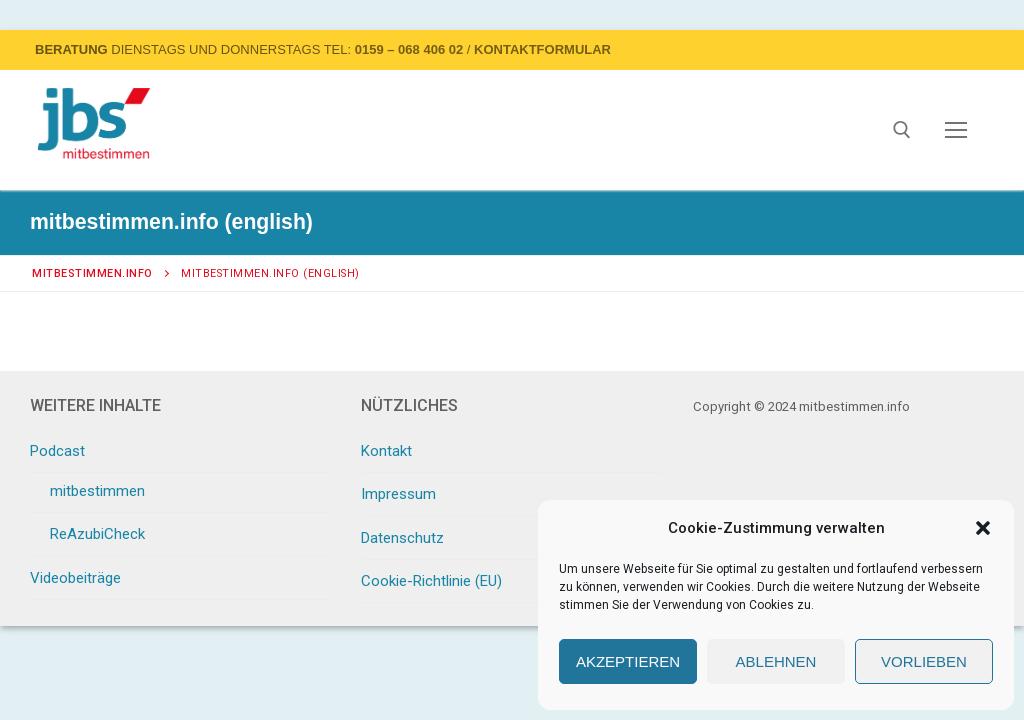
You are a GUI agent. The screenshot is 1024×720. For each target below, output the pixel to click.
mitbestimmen (97, 491)
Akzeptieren (628, 661)
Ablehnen (776, 661)
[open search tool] (902, 130)
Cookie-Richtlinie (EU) (431, 581)
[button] (983, 528)
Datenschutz (402, 538)
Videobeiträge (75, 578)
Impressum (398, 494)
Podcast (59, 451)
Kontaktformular (542, 49)
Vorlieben (924, 661)
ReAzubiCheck (97, 534)
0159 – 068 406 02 (409, 49)
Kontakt (386, 451)
